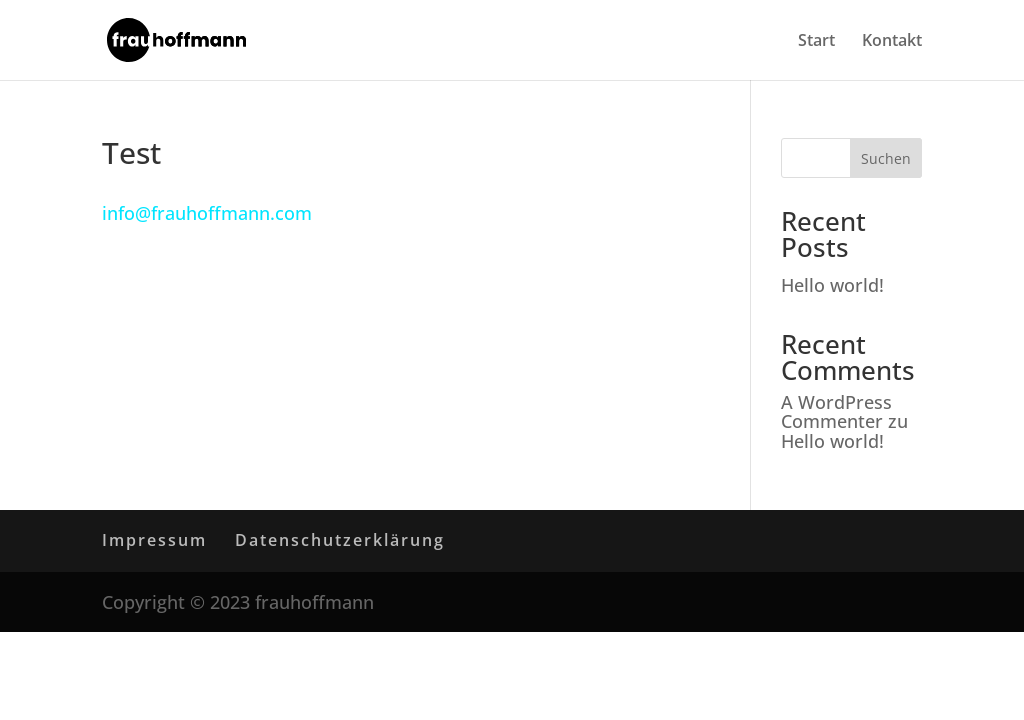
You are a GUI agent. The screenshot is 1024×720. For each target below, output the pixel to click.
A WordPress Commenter (836, 412)
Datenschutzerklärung (340, 540)
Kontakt (892, 42)
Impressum (154, 540)
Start (816, 42)
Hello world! (832, 285)
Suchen (886, 158)
